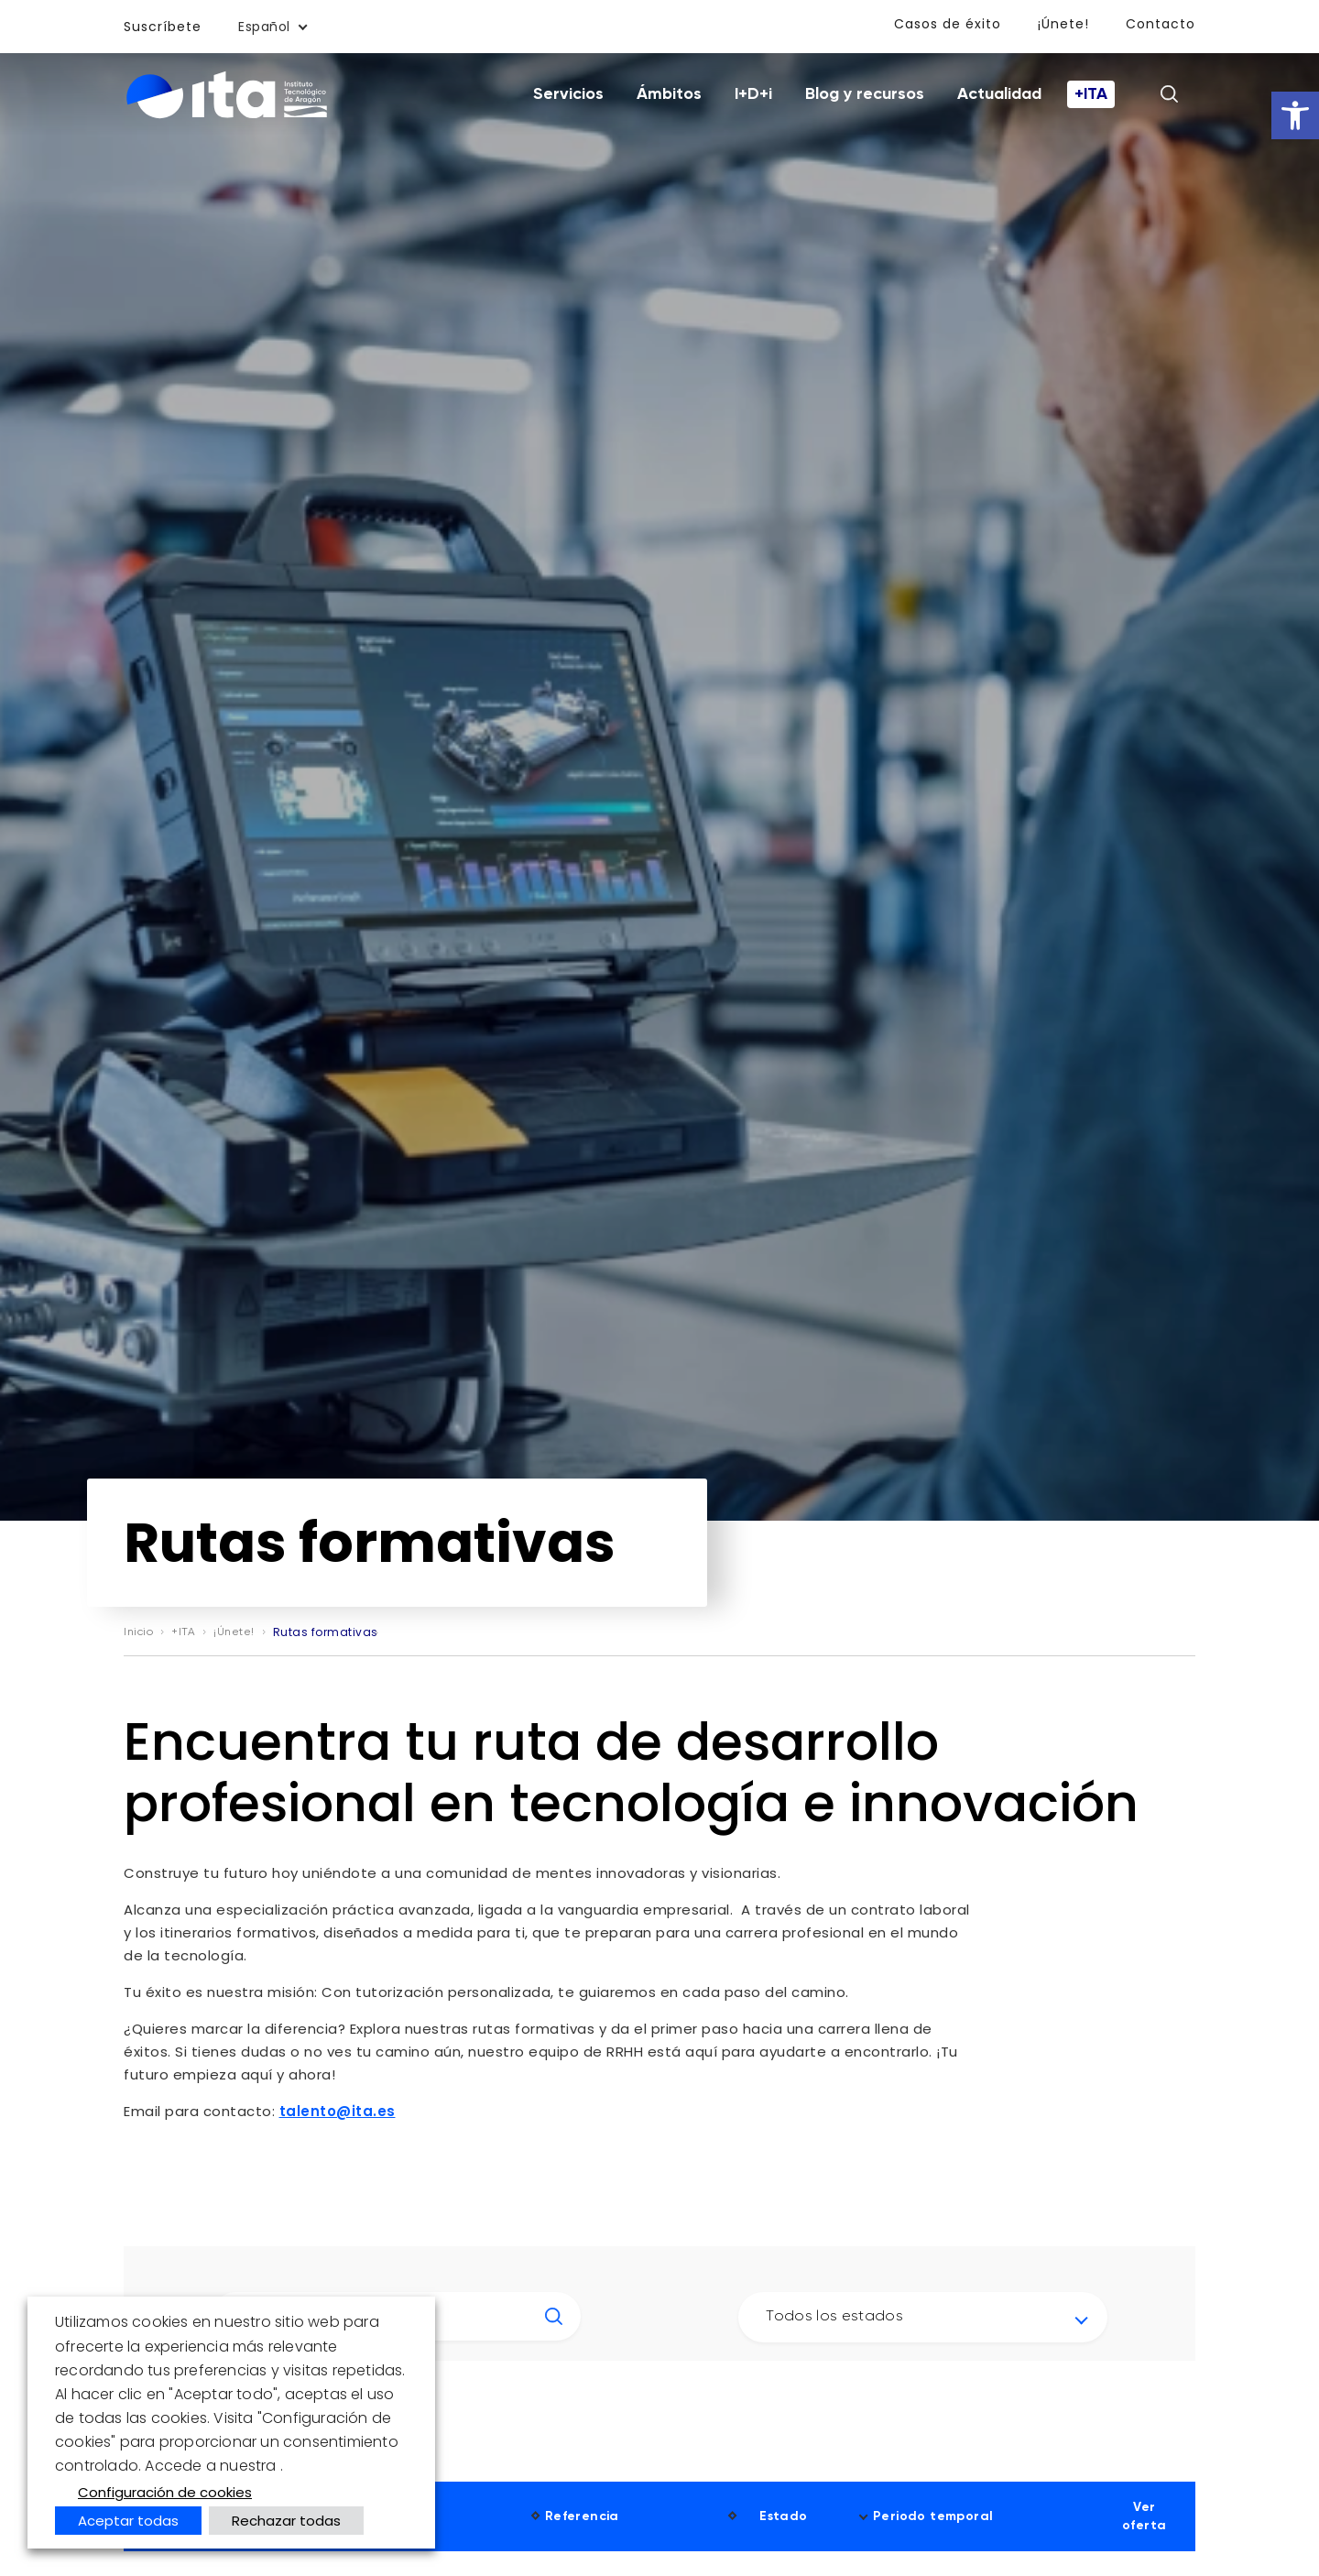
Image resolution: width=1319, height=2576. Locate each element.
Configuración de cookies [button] (165, 2492)
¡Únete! (1063, 24)
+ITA (1090, 94)
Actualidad (999, 94)
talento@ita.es (337, 2111)
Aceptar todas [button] (128, 2520)
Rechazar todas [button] (286, 2520)
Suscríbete (163, 26)
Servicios (568, 94)
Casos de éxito (947, 24)
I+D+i (753, 94)
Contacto (1160, 24)
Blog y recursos (864, 94)
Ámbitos (669, 94)
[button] (1295, 115)
